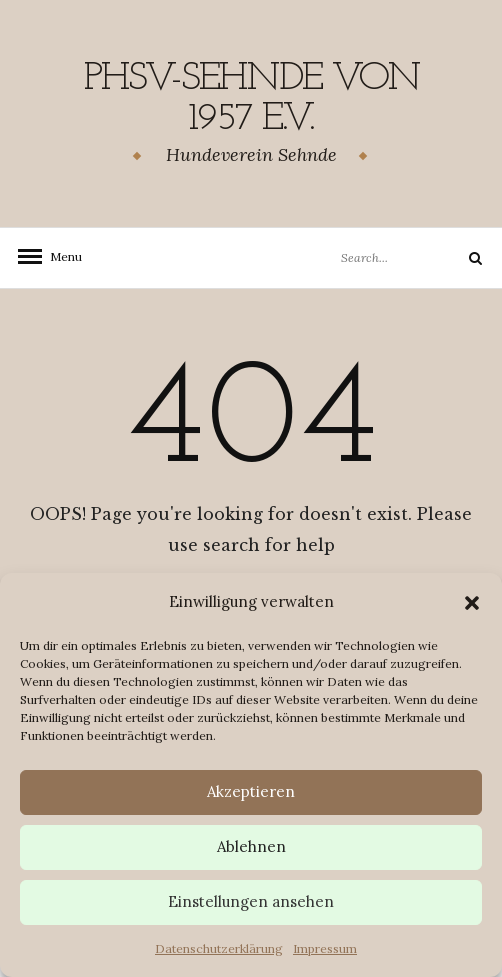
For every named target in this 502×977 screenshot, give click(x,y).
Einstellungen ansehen (251, 901)
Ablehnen (251, 846)
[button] (472, 603)
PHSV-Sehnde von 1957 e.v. (251, 99)
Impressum (325, 948)
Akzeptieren (251, 791)
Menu (60, 256)
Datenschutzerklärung (219, 948)
